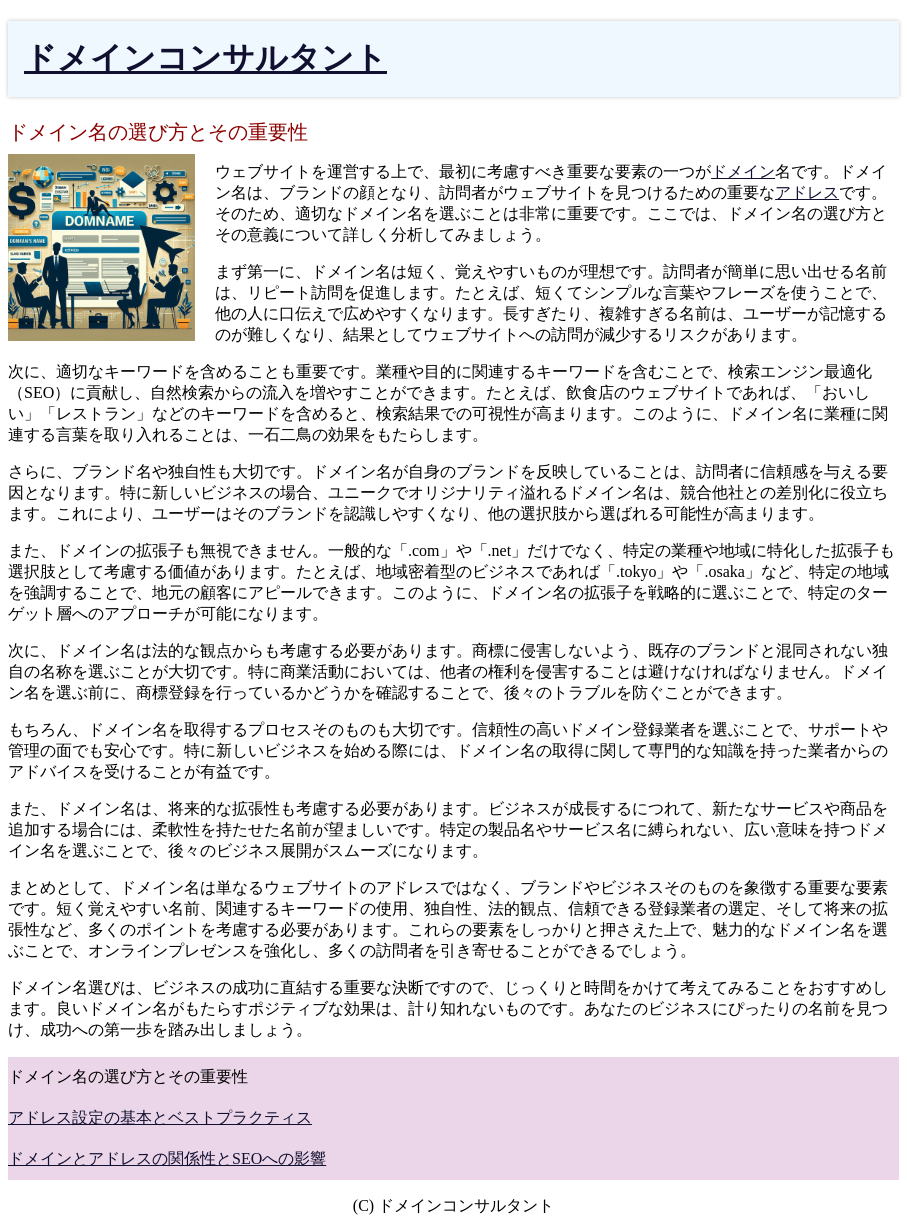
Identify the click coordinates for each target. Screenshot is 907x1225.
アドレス (807, 192)
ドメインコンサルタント (205, 58)
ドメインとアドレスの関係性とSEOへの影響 (167, 1158)
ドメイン (743, 171)
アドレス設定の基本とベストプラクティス (160, 1117)
